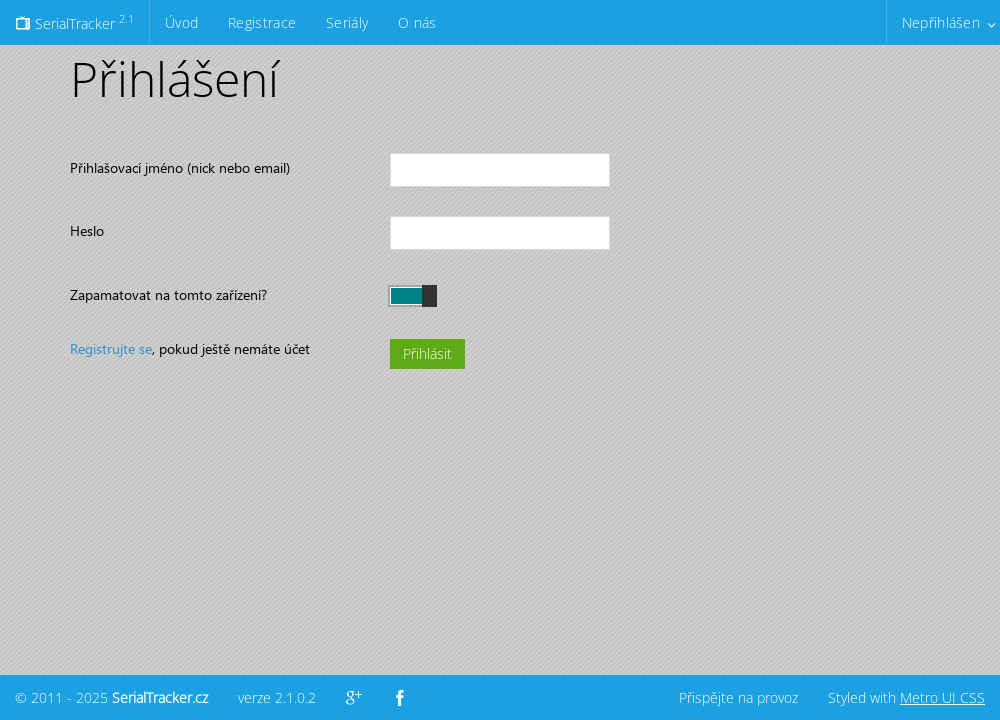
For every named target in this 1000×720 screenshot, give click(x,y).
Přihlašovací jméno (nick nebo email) (180, 167)
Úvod (181, 22)
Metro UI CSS (942, 697)
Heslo (87, 230)
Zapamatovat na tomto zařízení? (168, 294)
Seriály (347, 22)
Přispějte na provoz (738, 697)
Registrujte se (111, 348)
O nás (417, 22)
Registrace (262, 22)
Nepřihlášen (941, 22)
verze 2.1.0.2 (277, 697)
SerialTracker (74, 22)
